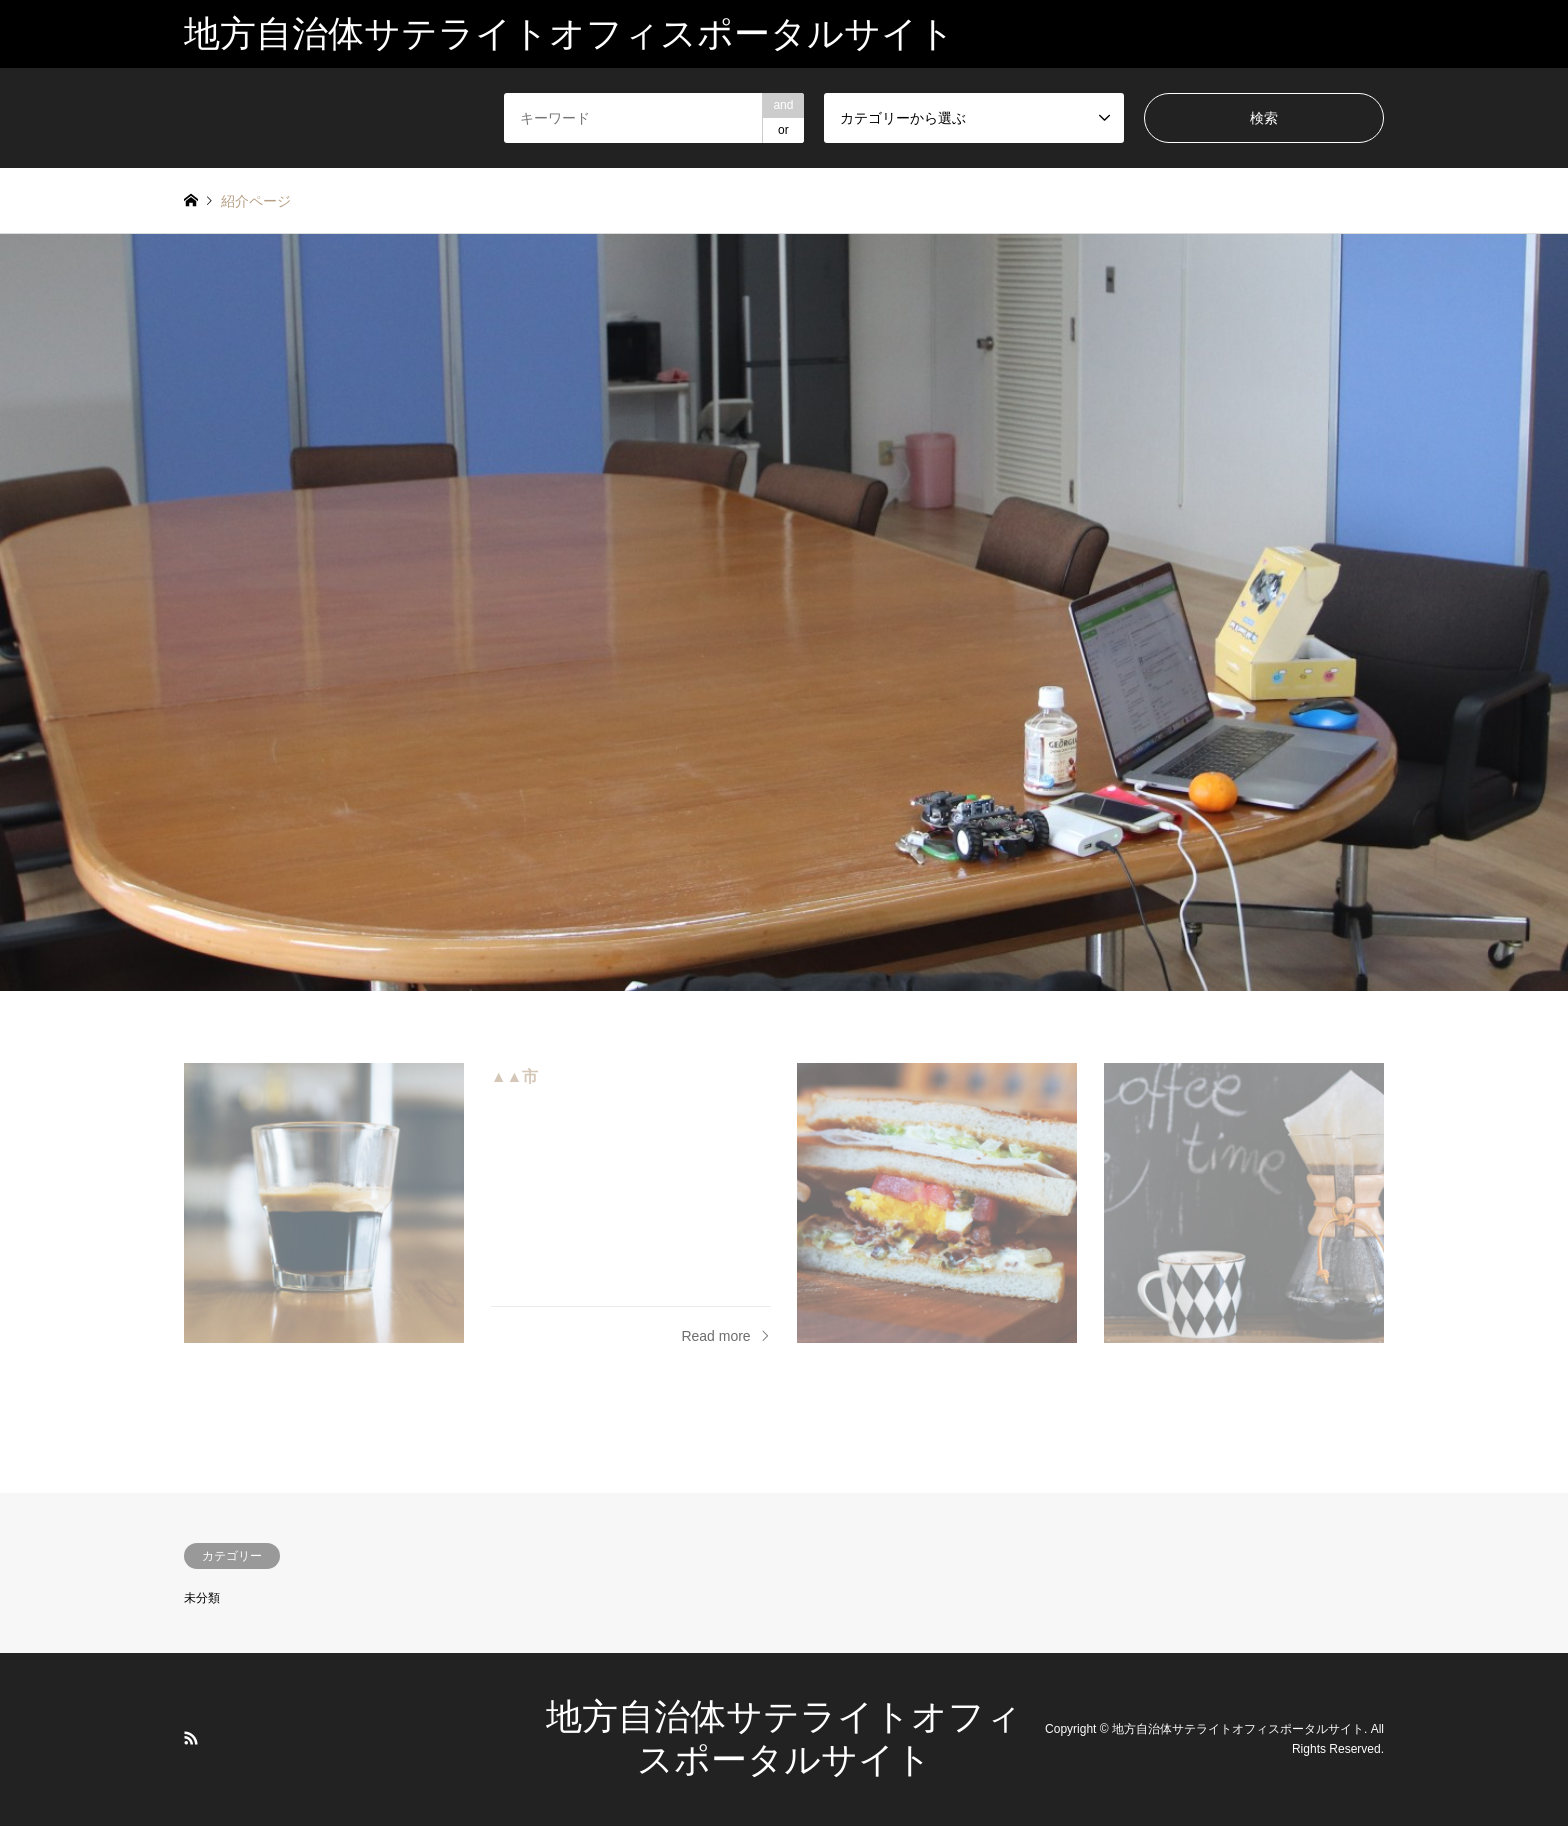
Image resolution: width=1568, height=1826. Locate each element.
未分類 (202, 1598)
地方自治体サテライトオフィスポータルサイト (1238, 1729)
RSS (191, 1738)
